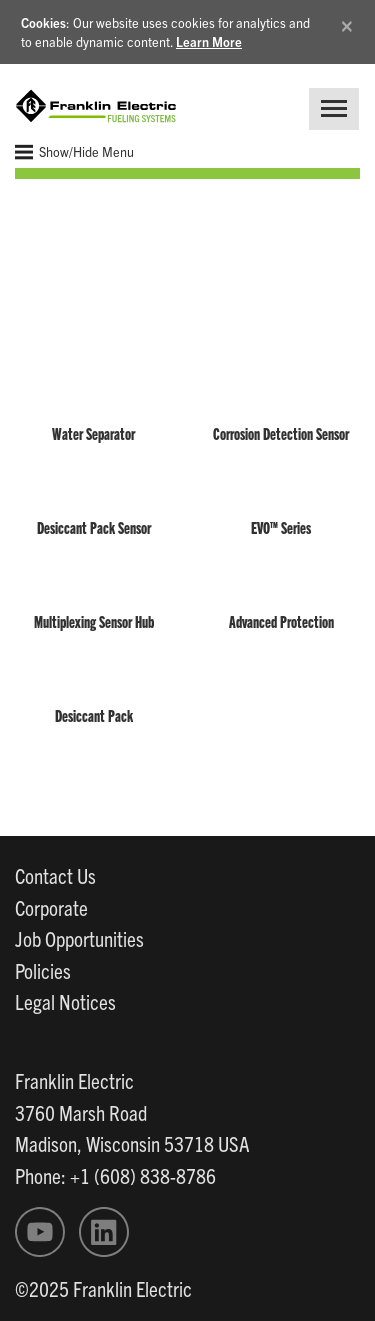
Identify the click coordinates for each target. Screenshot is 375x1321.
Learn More (209, 41)
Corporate (51, 907)
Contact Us (55, 875)
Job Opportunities (79, 938)
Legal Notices (65, 1001)
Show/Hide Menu (74, 152)
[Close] (347, 22)
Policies (43, 970)
